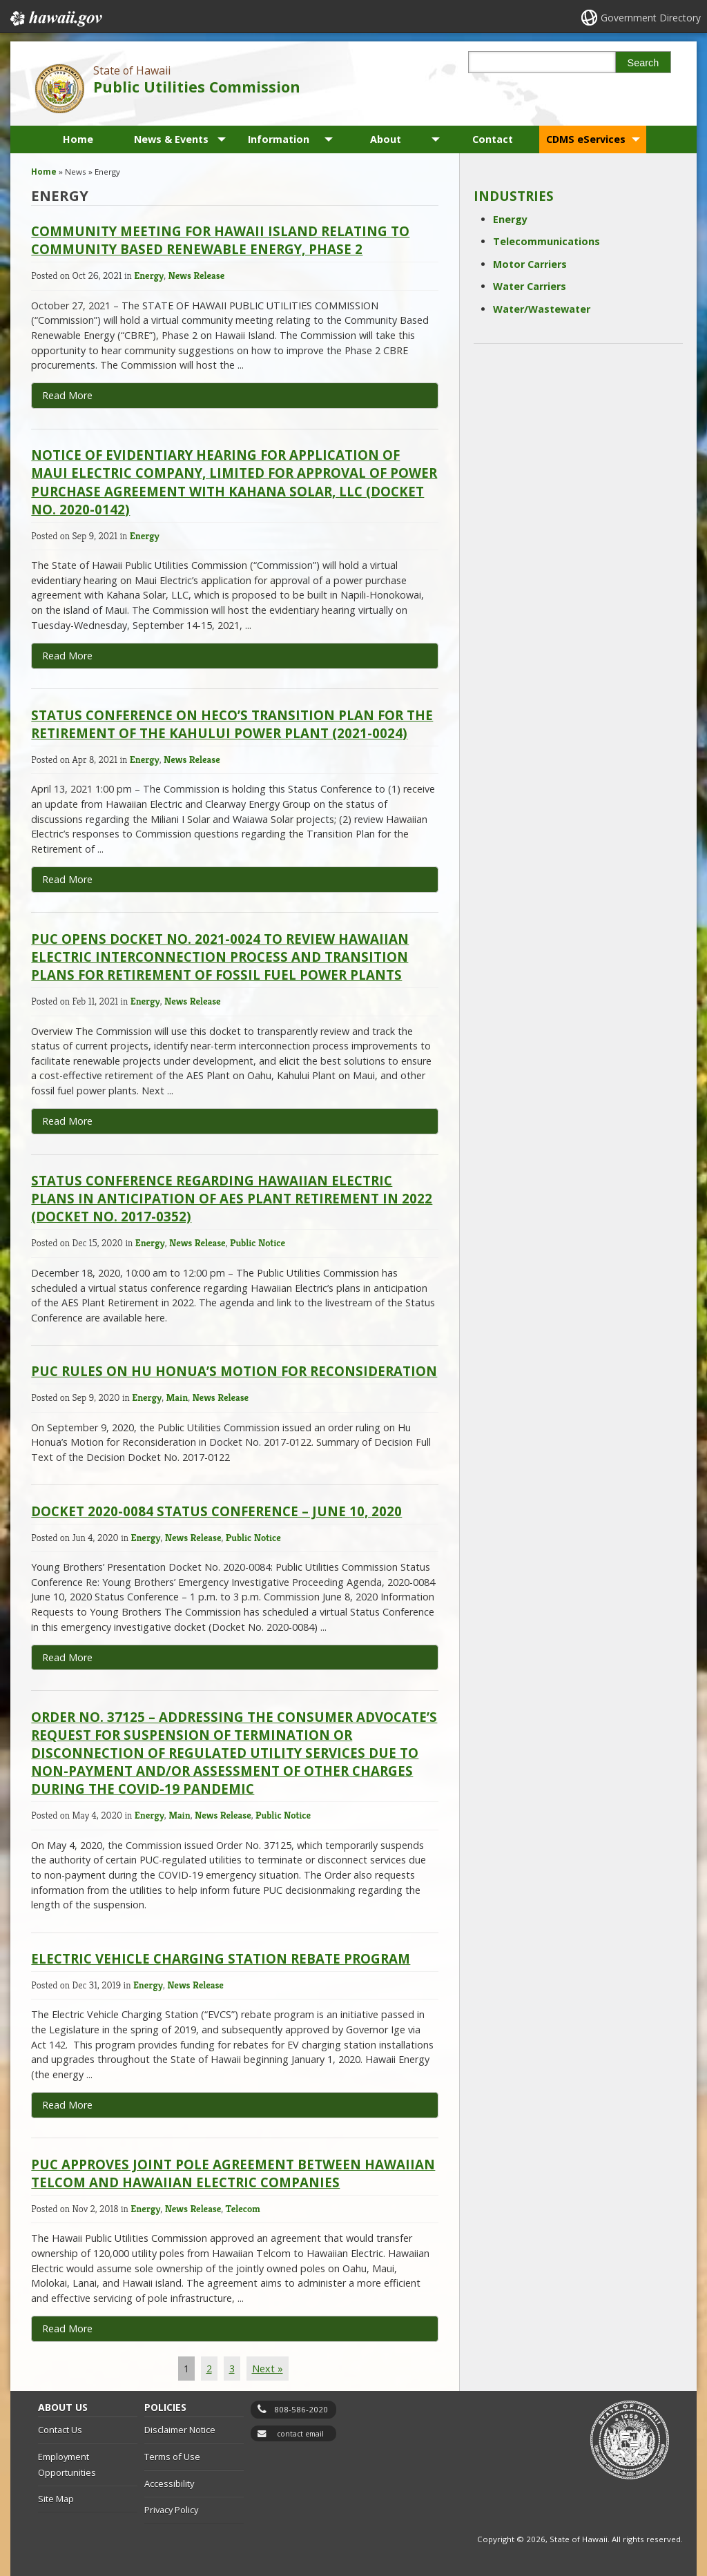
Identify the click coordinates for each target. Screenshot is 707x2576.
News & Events (171, 139)
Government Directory (651, 17)
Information (278, 139)
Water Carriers (529, 286)
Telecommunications (546, 241)
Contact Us (60, 2429)
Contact (492, 139)
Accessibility (169, 2483)
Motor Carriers (530, 264)
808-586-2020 (301, 2409)
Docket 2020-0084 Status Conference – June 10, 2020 (216, 1511)
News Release (196, 275)
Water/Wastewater (541, 309)
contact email (300, 2434)
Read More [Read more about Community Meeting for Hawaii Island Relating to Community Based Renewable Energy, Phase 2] (67, 395)
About (385, 139)
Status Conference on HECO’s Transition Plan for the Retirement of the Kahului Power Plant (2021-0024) (232, 724)
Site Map (56, 2498)
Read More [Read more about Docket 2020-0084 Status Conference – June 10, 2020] (67, 1657)
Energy (149, 275)
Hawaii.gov (55, 18)
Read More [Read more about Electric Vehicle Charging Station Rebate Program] (67, 2104)
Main (177, 1397)
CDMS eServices (586, 139)
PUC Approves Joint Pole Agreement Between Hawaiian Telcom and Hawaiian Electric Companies (233, 2173)
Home (78, 139)
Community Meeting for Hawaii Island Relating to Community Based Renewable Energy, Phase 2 (220, 240)
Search (643, 62)
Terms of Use (172, 2456)
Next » (267, 2368)
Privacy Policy (171, 2510)
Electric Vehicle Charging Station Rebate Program (220, 1958)
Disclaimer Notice (179, 2429)
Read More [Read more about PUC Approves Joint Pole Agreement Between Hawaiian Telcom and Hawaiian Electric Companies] (67, 2328)
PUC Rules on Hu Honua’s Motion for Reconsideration (234, 1370)
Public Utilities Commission (196, 86)
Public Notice (257, 1243)
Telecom (243, 2208)
